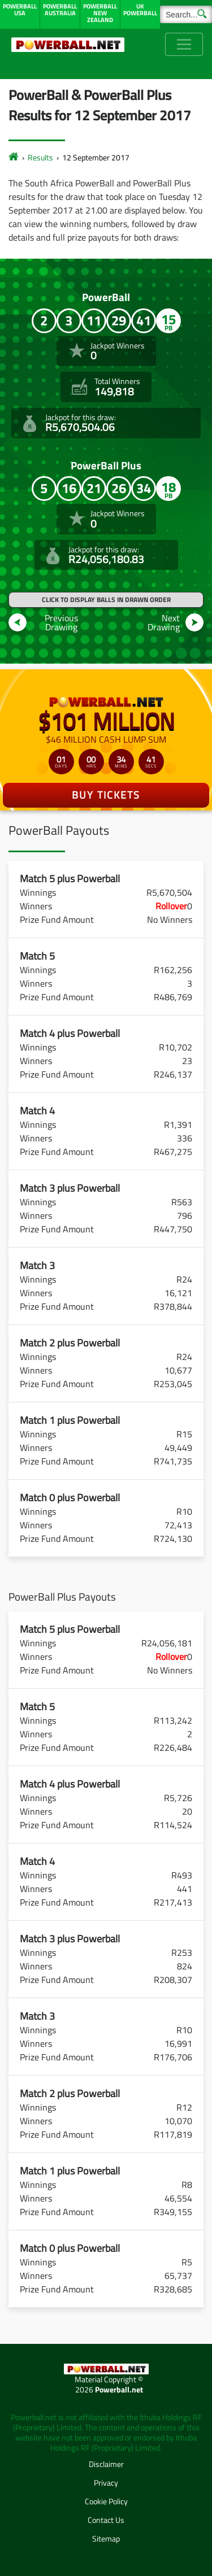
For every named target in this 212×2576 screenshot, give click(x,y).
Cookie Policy (106, 2501)
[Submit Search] (202, 13)
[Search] (186, 14)
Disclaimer (106, 2464)
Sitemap (106, 2538)
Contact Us (106, 2520)
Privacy (106, 2482)
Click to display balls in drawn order (106, 599)
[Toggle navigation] (184, 44)
